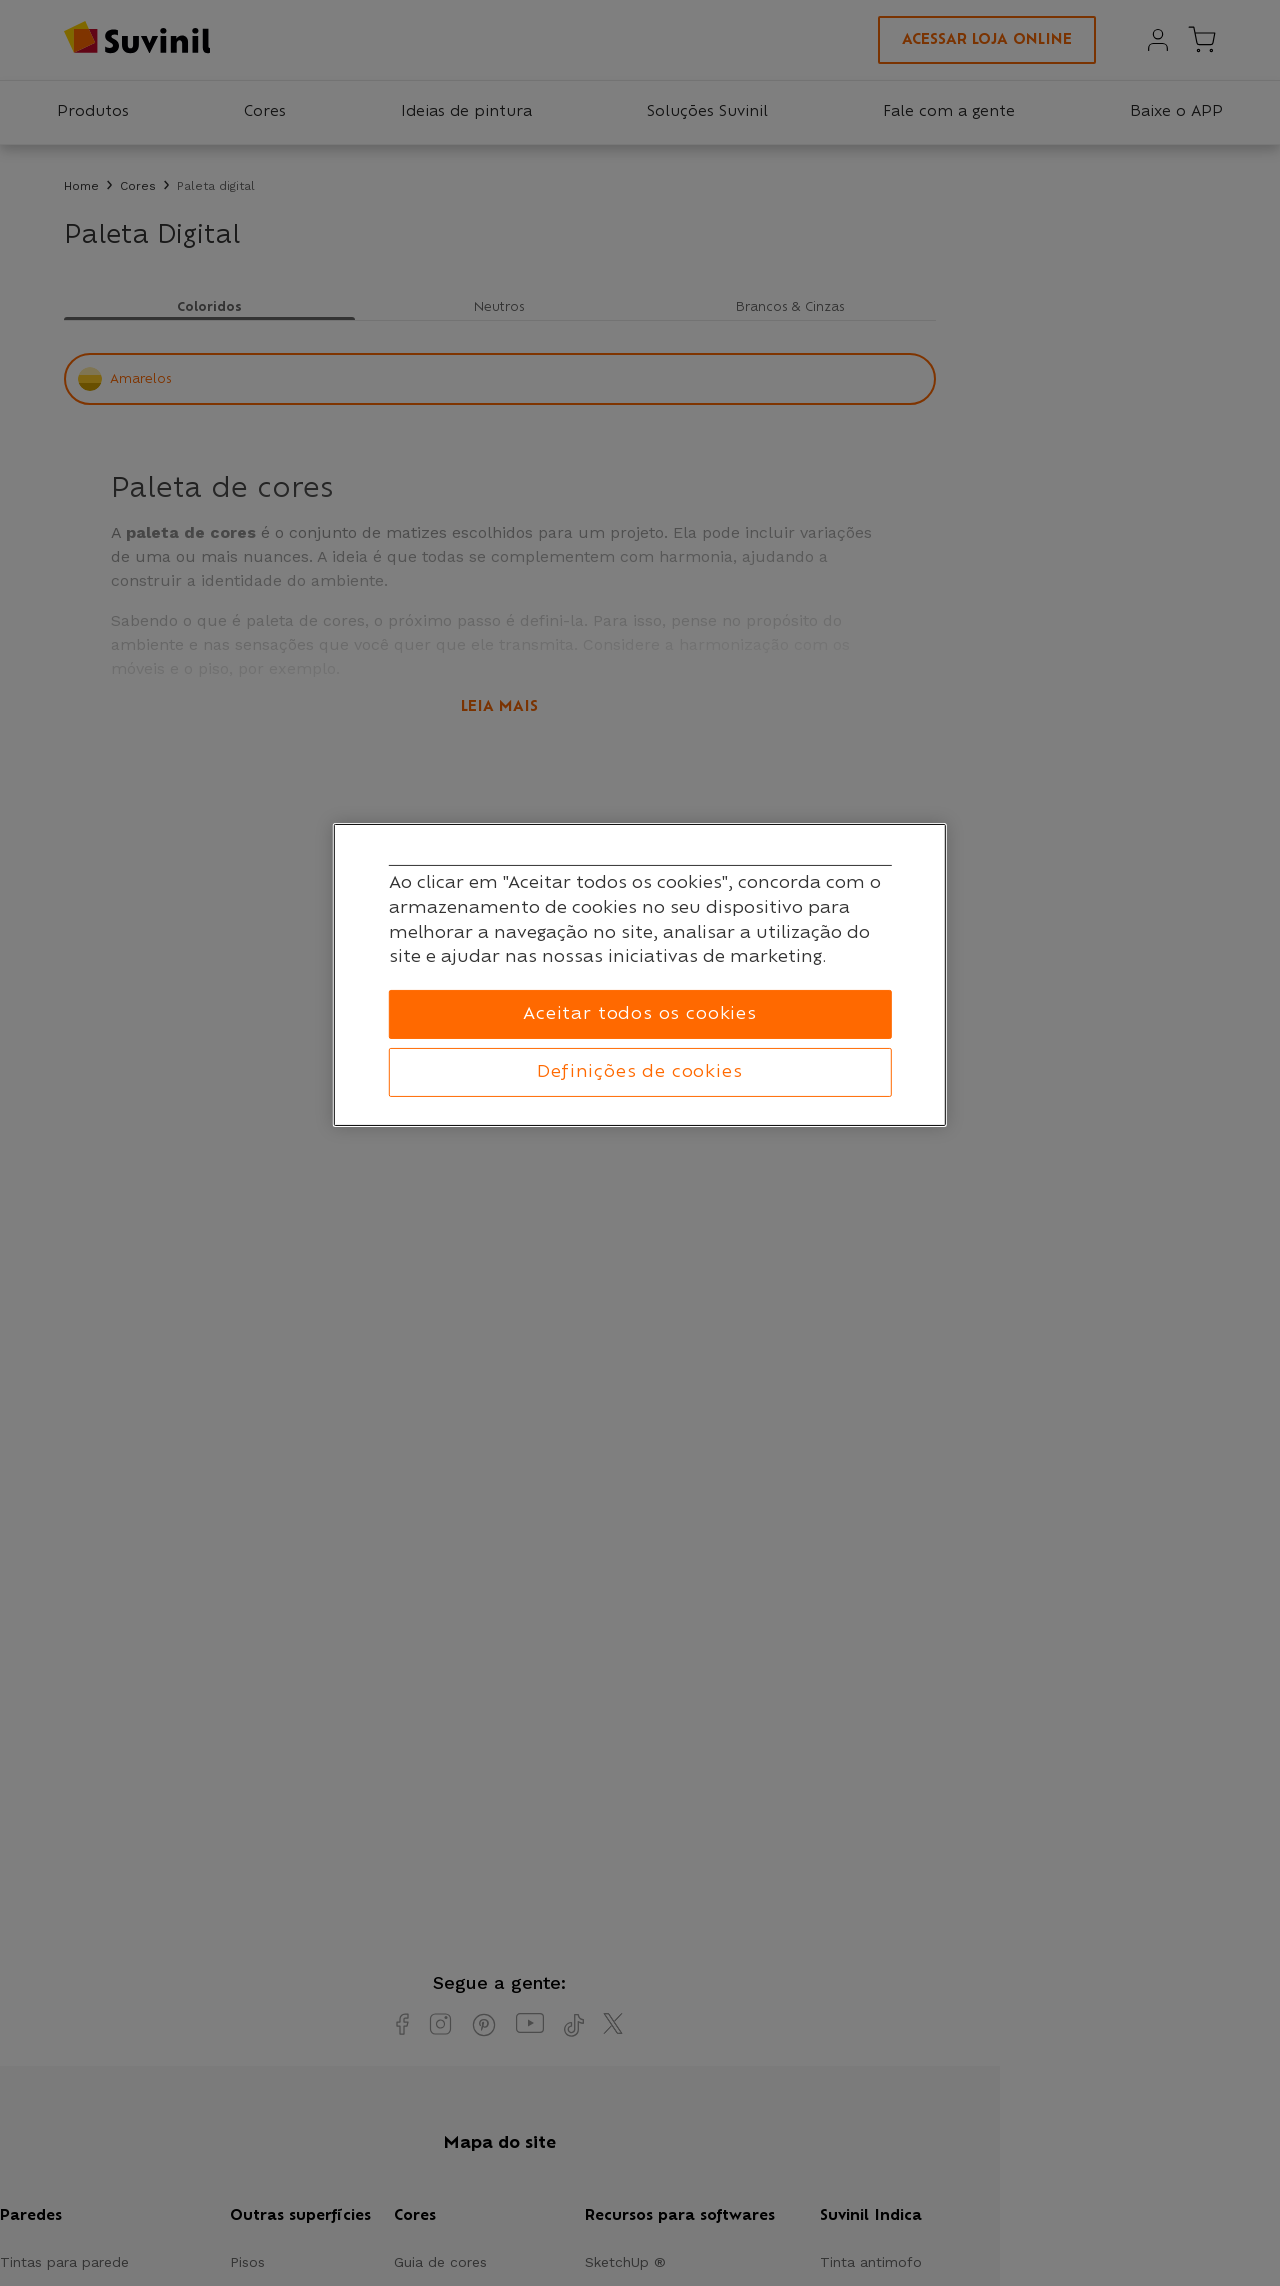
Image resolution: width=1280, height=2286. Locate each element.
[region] (640, 975)
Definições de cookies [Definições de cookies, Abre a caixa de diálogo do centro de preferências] (639, 1072)
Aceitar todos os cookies (640, 1014)
